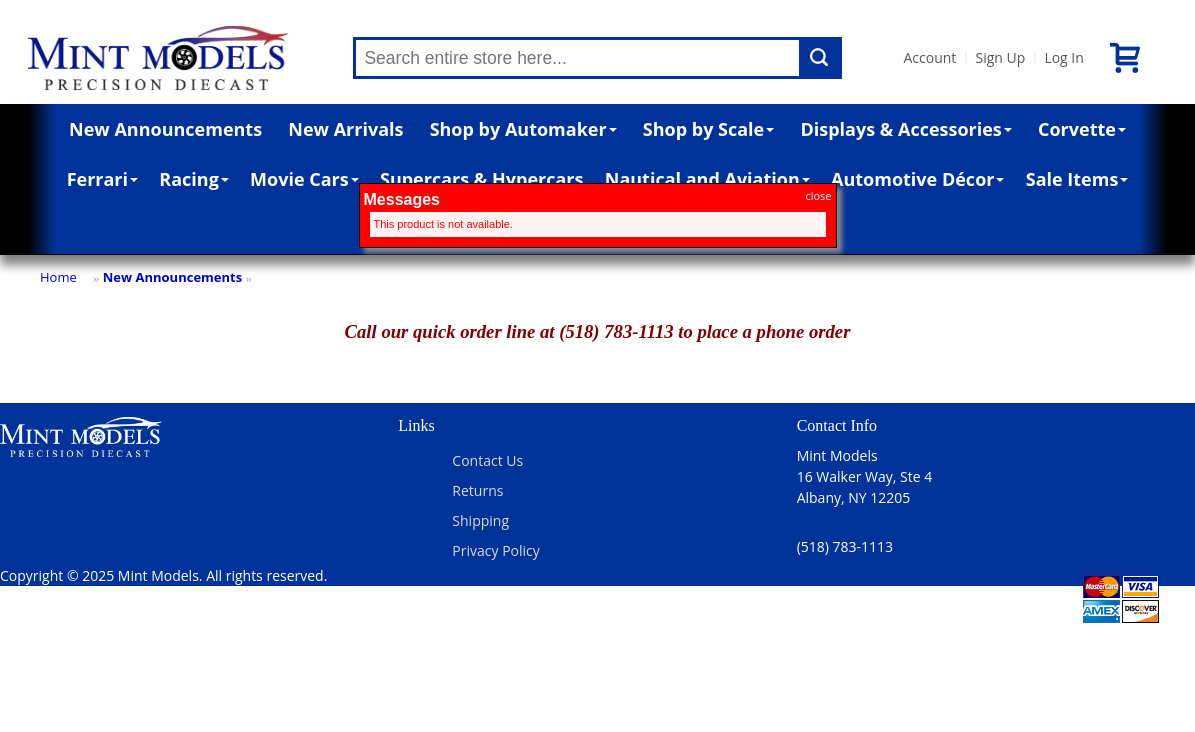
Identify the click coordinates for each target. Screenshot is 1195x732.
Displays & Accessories (905, 129)
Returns (477, 490)
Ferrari (102, 179)
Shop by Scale (708, 129)
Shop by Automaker (523, 129)
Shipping (480, 520)
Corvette (1082, 129)
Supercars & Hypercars (482, 179)
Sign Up (1000, 57)
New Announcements (165, 129)
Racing (194, 179)
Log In (1063, 57)
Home (58, 277)
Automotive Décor (917, 179)
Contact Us (487, 460)
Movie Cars (304, 179)
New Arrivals (345, 129)
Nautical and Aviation (707, 179)
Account (929, 57)
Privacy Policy (495, 550)
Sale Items (1077, 179)
